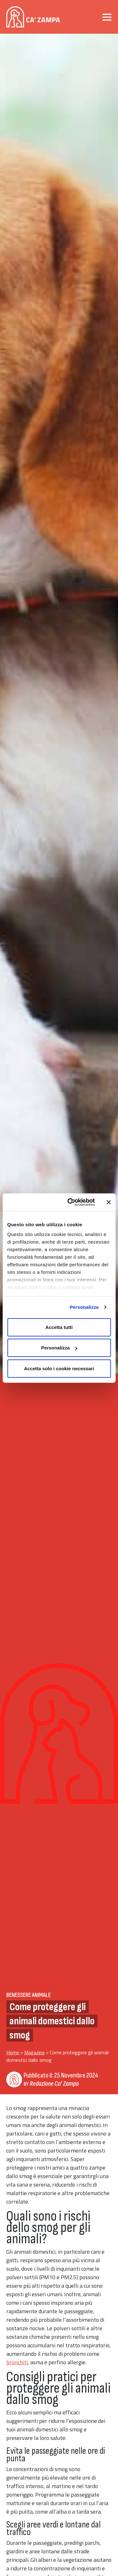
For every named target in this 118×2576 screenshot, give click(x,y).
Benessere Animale (28, 1995)
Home (12, 2052)
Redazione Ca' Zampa (54, 2083)
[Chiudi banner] (108, 1202)
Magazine (34, 2052)
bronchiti (17, 2362)
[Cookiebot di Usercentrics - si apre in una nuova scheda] (70, 1202)
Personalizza (84, 1307)
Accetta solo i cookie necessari (59, 1368)
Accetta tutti (59, 1327)
